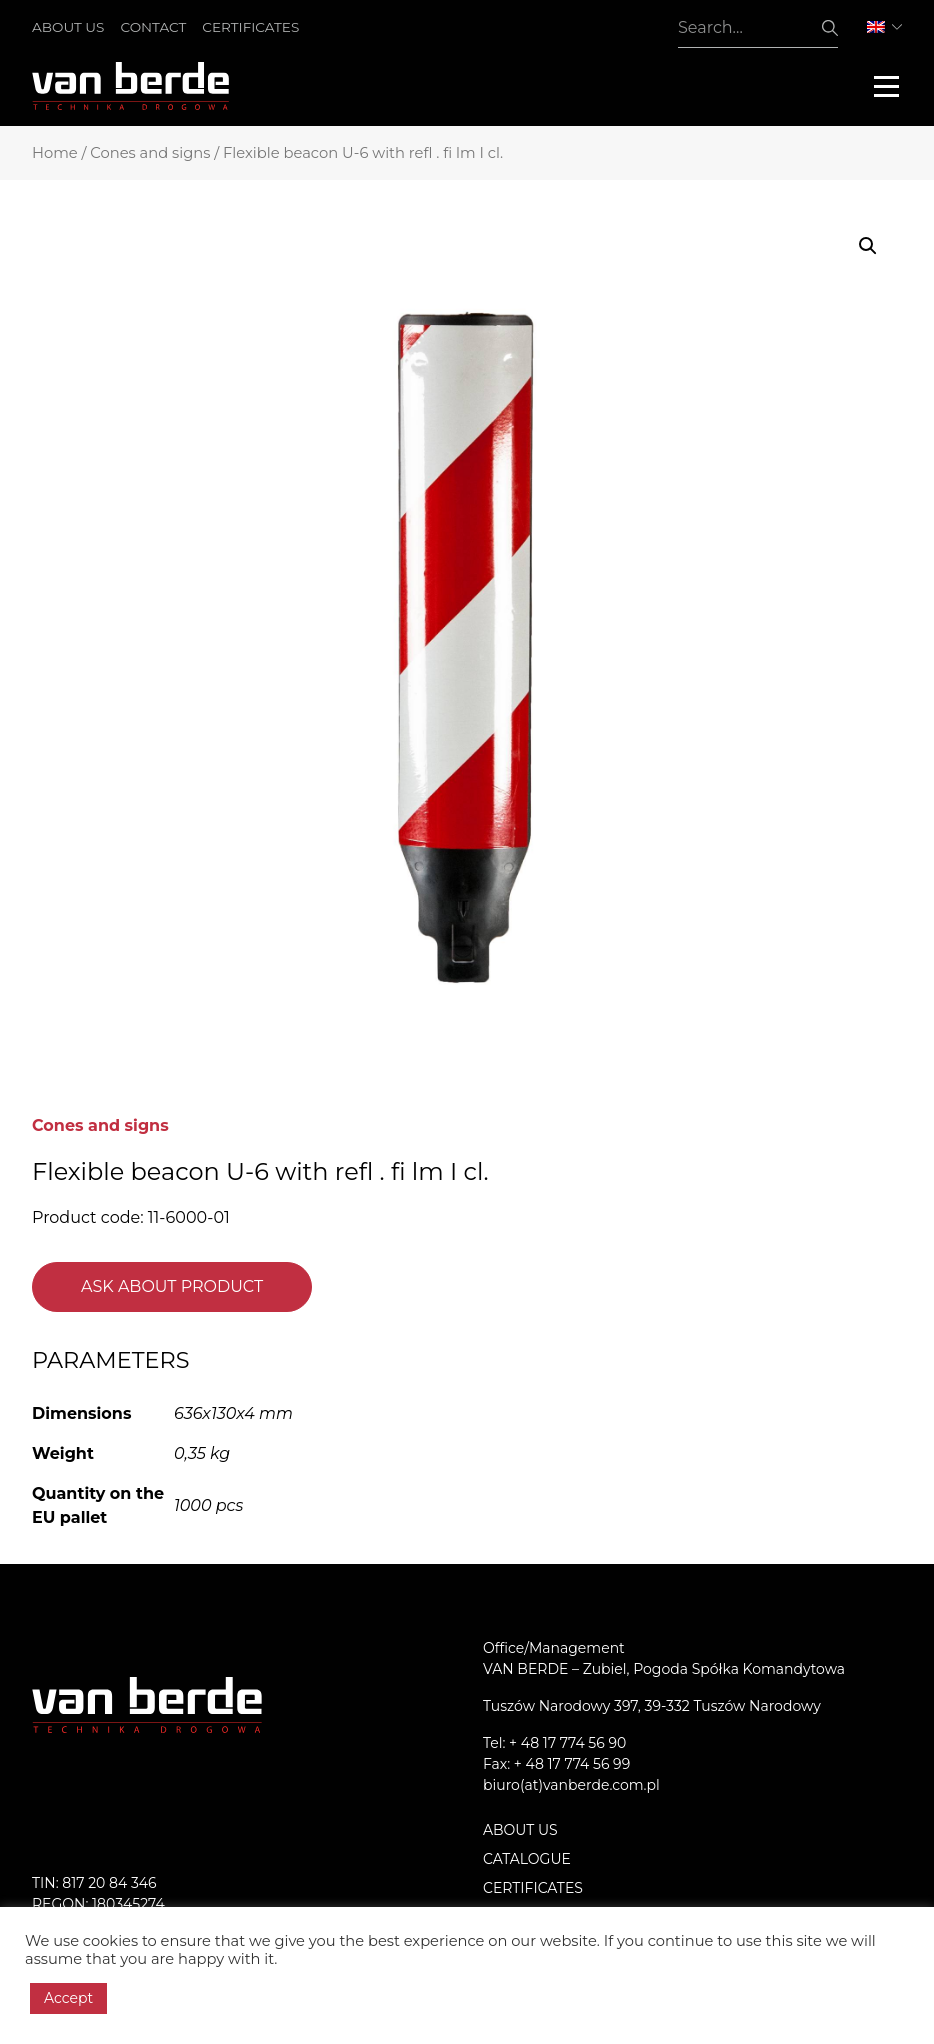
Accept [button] (68, 1998)
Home (55, 153)
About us (68, 27)
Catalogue (527, 1859)
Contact (153, 27)
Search (830, 28)
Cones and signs (150, 153)
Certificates (250, 27)
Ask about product (172, 1286)
